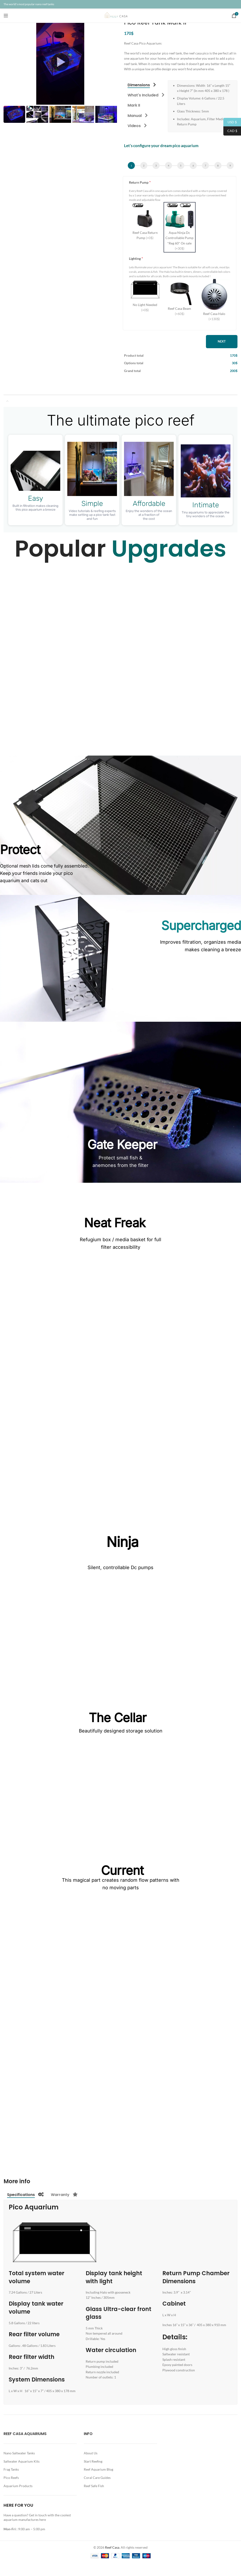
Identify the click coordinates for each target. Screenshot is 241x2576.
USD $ (230, 122)
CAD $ (230, 131)
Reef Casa (112, 2547)
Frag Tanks (11, 2469)
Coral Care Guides (97, 2478)
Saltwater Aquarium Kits (22, 2461)
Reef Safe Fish (94, 2486)
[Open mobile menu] (6, 15)
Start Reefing (93, 2461)
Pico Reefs (11, 2478)
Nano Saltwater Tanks (19, 2453)
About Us (90, 2453)
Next (222, 341)
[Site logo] (120, 15)
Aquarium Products (18, 2486)
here (43, 2520)
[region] (120, 469)
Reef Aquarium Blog (98, 2469)
